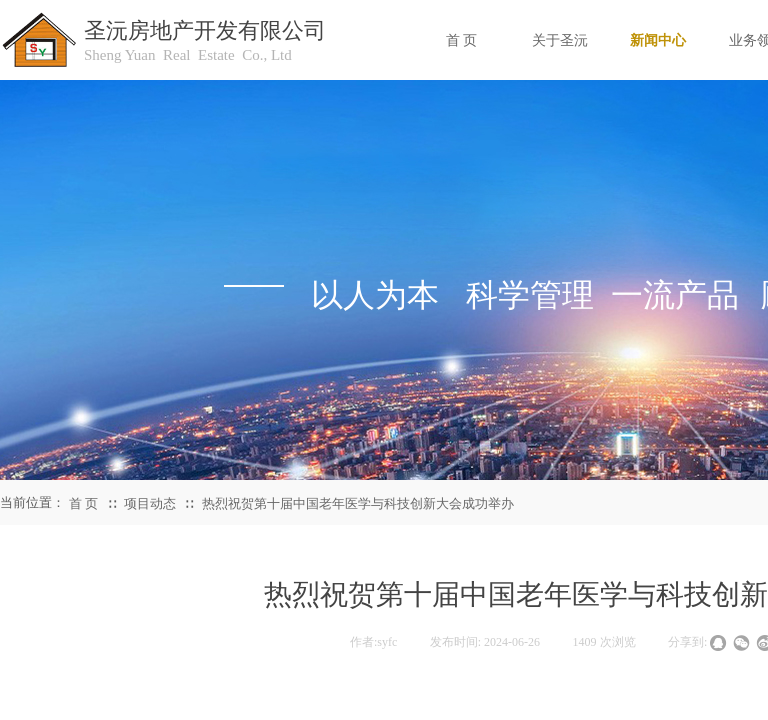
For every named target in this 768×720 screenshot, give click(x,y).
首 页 (83, 503)
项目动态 (150, 503)
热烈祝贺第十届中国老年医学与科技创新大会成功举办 (358, 503)
